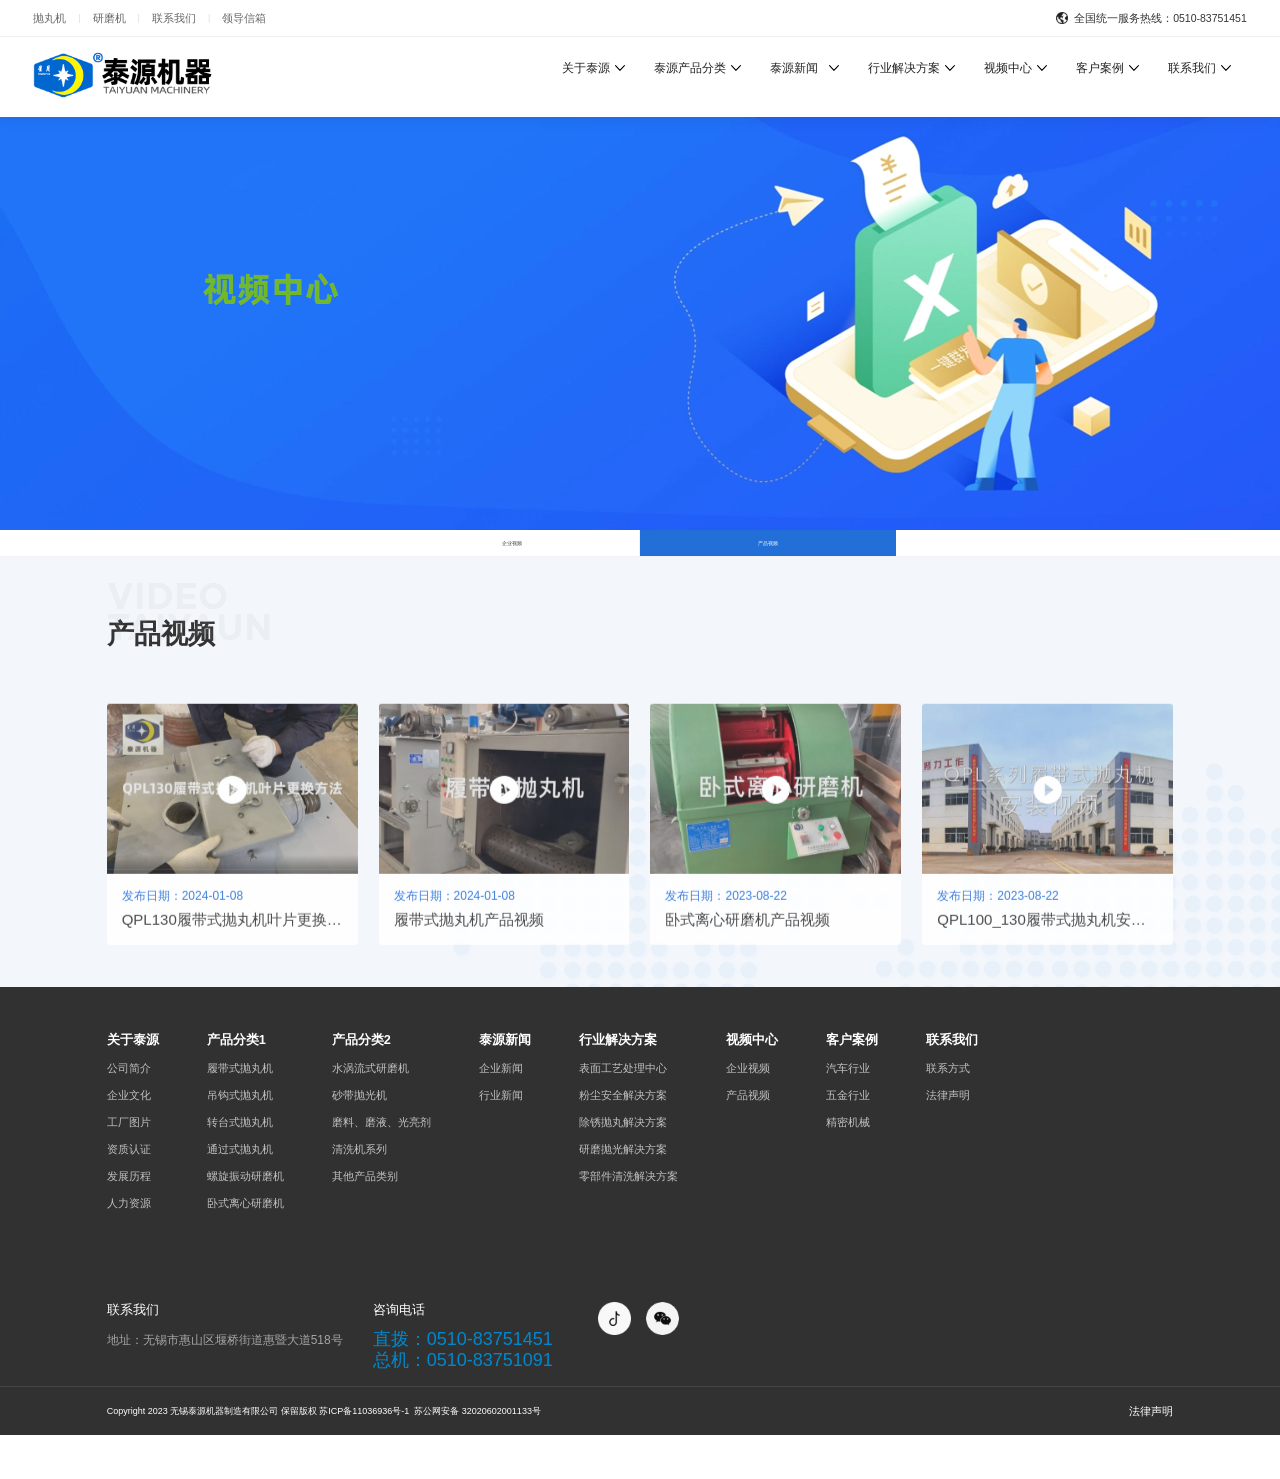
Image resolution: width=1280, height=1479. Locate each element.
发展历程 (129, 1219)
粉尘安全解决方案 (623, 1138)
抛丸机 (49, 18)
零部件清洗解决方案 (628, 1219)
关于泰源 (586, 68)
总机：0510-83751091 (463, 1404)
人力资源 (129, 1246)
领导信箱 (244, 18)
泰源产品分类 (690, 68)
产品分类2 (361, 1083)
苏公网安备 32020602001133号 (476, 1455)
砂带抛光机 (359, 1138)
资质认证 (129, 1192)
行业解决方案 (904, 68)
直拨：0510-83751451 (463, 1383)
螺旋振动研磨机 (245, 1219)
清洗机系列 (359, 1192)
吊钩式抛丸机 (240, 1138)
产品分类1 (236, 1083)
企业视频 (512, 564)
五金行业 (848, 1138)
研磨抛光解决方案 (623, 1192)
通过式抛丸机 (240, 1192)
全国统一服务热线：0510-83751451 (1160, 18)
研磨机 (109, 18)
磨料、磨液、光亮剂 (381, 1165)
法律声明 (948, 1138)
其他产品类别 (365, 1219)
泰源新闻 (794, 68)
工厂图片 (129, 1165)
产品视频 (768, 564)
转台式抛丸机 (240, 1165)
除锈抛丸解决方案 (623, 1165)
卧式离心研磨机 (245, 1246)
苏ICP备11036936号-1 (364, 1455)
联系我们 (174, 18)
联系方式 (948, 1111)
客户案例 (1100, 68)
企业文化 (129, 1138)
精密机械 (848, 1165)
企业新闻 (501, 1111)
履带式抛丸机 (240, 1111)
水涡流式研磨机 (370, 1111)
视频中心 (1008, 68)
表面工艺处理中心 (623, 1111)
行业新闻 (501, 1138)
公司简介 (129, 1111)
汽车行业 (848, 1111)
